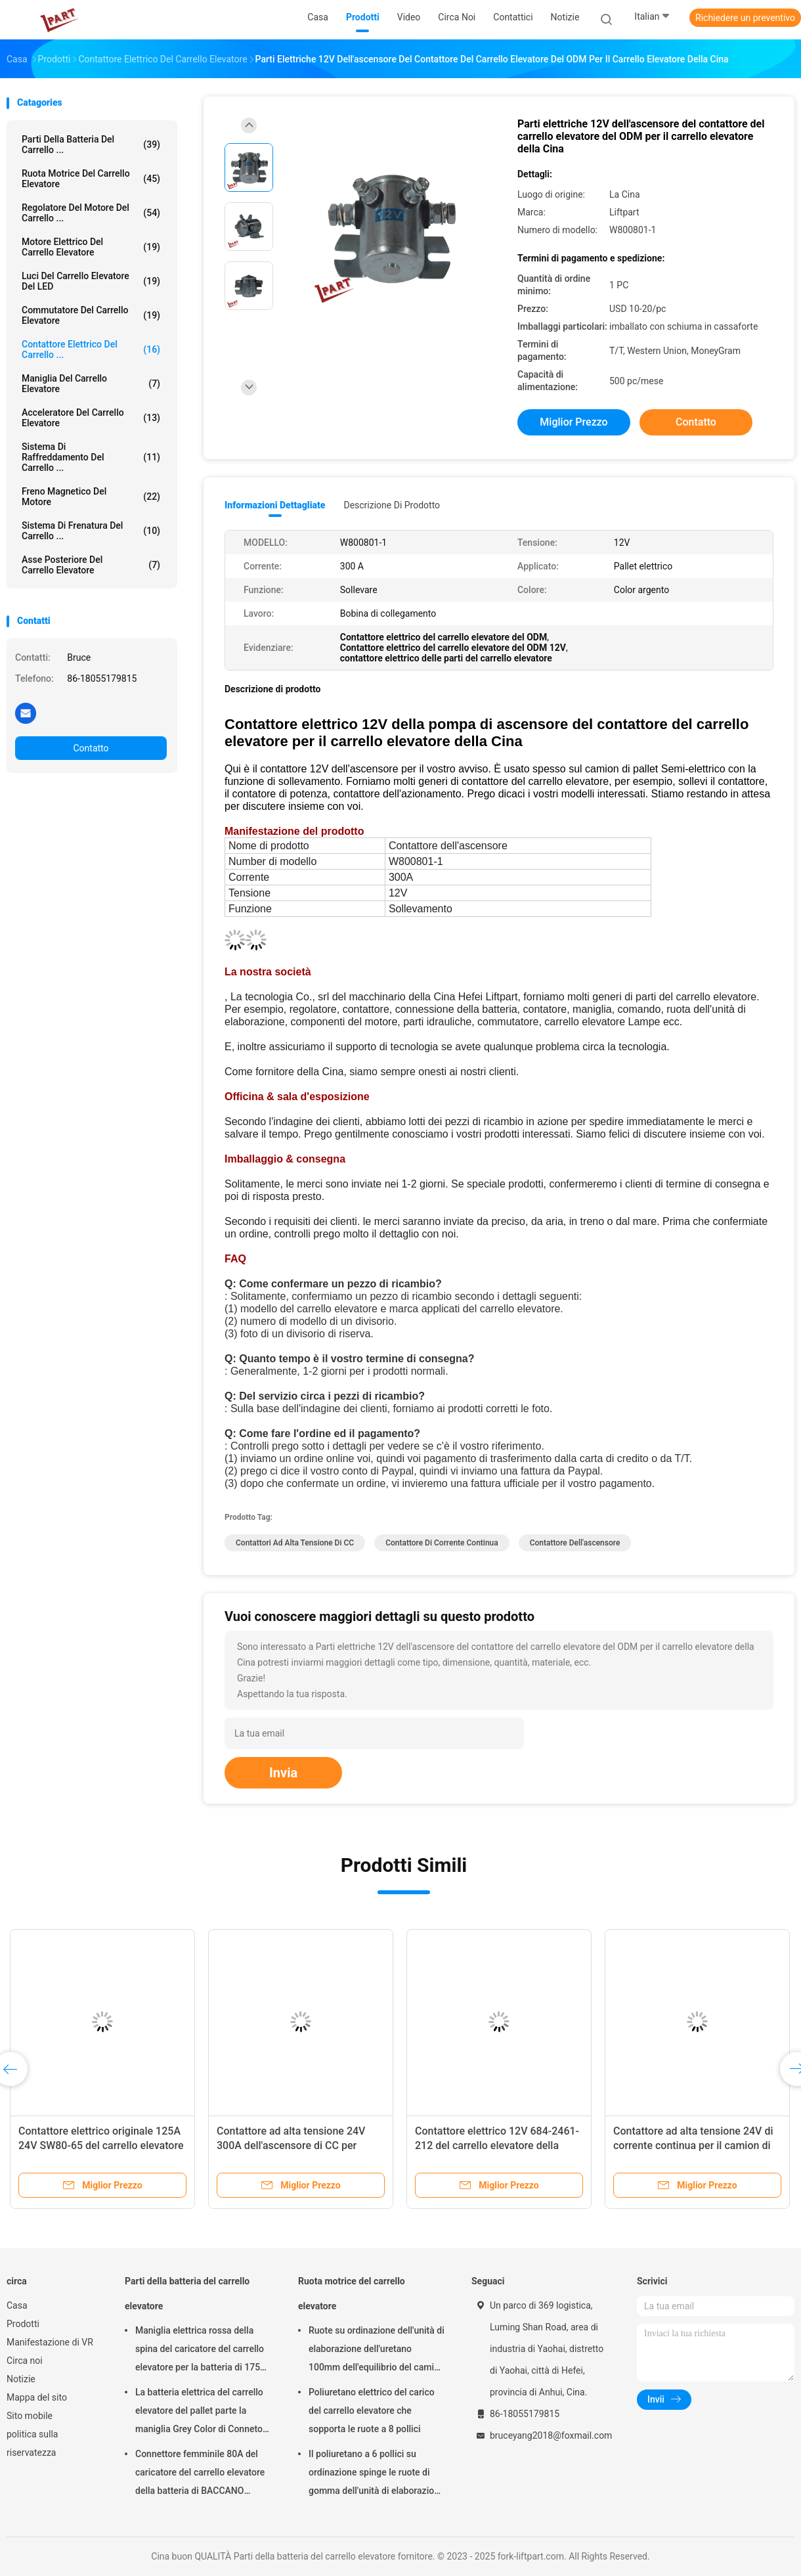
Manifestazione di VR (50, 2342)
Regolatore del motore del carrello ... (91, 212)
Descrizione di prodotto (391, 505)
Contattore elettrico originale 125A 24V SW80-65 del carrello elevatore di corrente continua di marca (100, 2145)
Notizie (21, 2379)
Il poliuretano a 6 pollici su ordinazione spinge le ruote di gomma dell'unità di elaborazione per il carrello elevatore (376, 2474)
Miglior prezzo (573, 422)
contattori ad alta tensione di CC (295, 1542)
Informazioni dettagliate (275, 505)
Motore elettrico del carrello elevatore (91, 246)
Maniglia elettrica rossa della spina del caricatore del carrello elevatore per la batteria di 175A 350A (200, 2350)
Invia (283, 1773)
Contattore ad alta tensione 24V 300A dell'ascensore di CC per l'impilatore (291, 2145)
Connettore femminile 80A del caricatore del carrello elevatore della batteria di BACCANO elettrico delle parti (200, 2474)
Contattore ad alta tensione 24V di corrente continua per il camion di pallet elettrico (693, 2145)
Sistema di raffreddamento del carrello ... (91, 457)
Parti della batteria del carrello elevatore (187, 2293)
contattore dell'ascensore (575, 1542)
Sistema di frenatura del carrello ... (91, 530)
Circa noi (25, 2360)
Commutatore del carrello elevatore (91, 315)
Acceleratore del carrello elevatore (91, 417)
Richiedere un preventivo (745, 17)
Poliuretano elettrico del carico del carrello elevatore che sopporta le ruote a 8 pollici (372, 2410)
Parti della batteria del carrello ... (91, 144)
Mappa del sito (37, 2397)
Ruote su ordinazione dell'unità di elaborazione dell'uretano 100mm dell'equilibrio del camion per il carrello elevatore (376, 2350)
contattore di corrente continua (441, 1542)
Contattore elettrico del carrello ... (91, 349)
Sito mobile (30, 2415)
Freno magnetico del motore (91, 496)
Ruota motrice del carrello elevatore (91, 178)
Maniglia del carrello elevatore (91, 383)
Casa (17, 2305)
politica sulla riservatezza (32, 2443)
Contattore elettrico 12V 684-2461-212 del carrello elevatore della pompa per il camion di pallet (497, 2145)
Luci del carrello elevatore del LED (91, 281)
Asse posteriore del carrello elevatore (91, 564)
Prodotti (23, 2324)
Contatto (90, 748)
